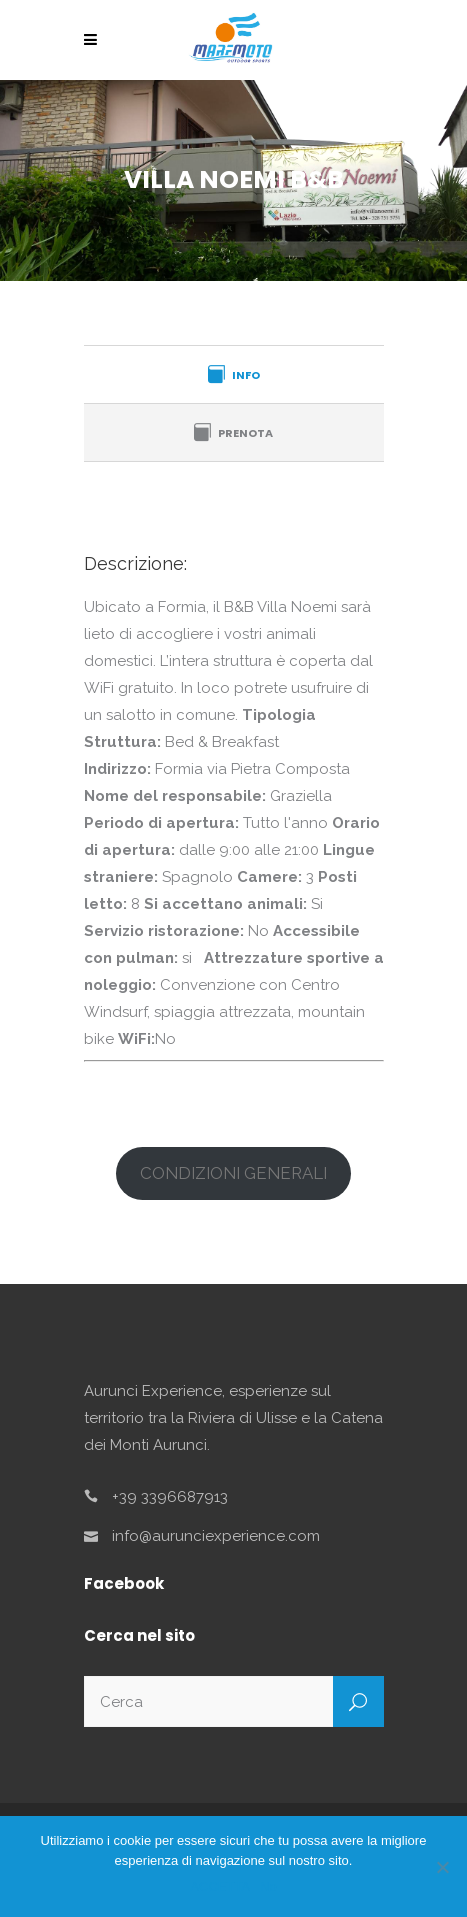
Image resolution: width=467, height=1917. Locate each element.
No (268, 1886)
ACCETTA (220, 1886)
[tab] (234, 374)
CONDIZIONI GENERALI (233, 1173)
